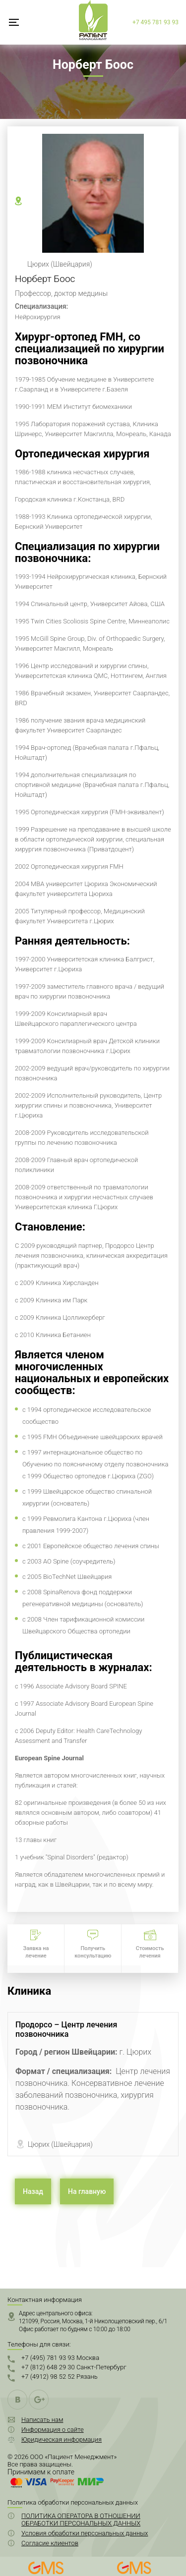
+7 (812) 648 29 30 (73, 2367)
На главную (87, 2191)
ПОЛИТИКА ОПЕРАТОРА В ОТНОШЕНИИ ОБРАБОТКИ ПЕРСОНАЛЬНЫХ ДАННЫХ (80, 2519)
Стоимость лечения (150, 1952)
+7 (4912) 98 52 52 (59, 2376)
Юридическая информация (61, 2439)
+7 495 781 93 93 (155, 22)
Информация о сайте (52, 2429)
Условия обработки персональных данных (84, 2533)
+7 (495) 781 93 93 (60, 2357)
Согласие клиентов (49, 2543)
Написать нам (42, 2419)
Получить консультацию (92, 1952)
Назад (33, 2191)
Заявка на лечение (36, 1952)
